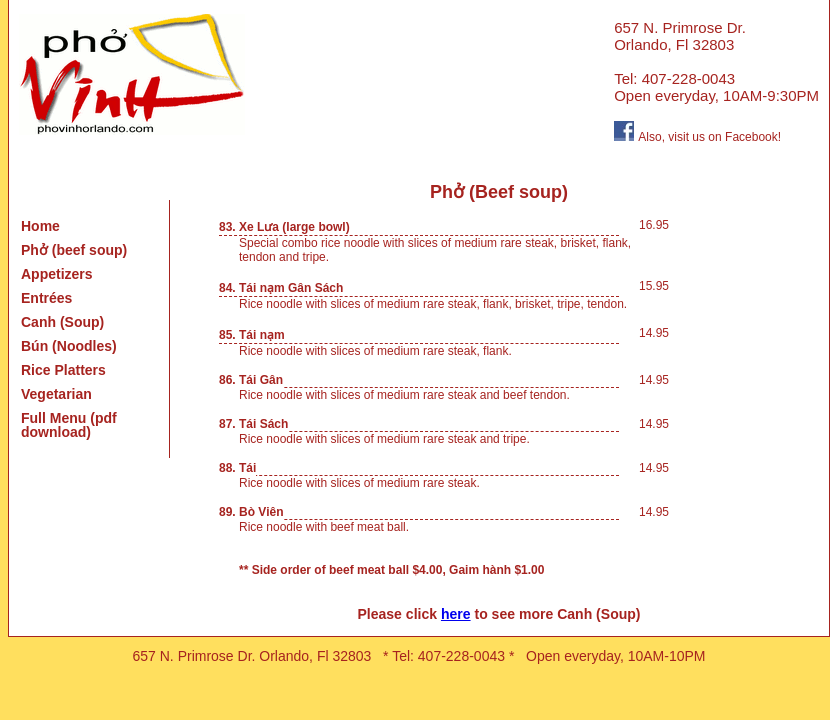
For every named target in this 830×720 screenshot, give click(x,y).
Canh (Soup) (62, 322)
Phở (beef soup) (74, 250)
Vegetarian (56, 394)
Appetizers (57, 274)
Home (40, 226)
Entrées (46, 298)
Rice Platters (63, 370)
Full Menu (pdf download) (69, 425)
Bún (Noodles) (69, 346)
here (456, 614)
